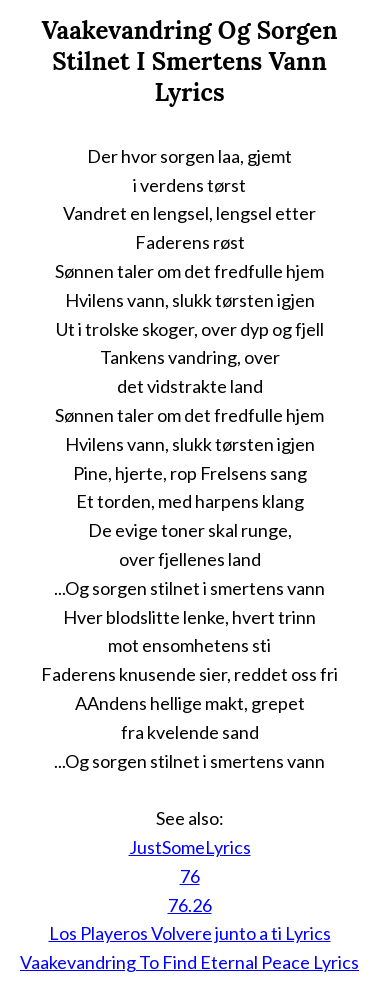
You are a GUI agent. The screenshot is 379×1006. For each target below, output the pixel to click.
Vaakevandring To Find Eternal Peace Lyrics (189, 962)
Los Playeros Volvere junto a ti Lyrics (190, 933)
